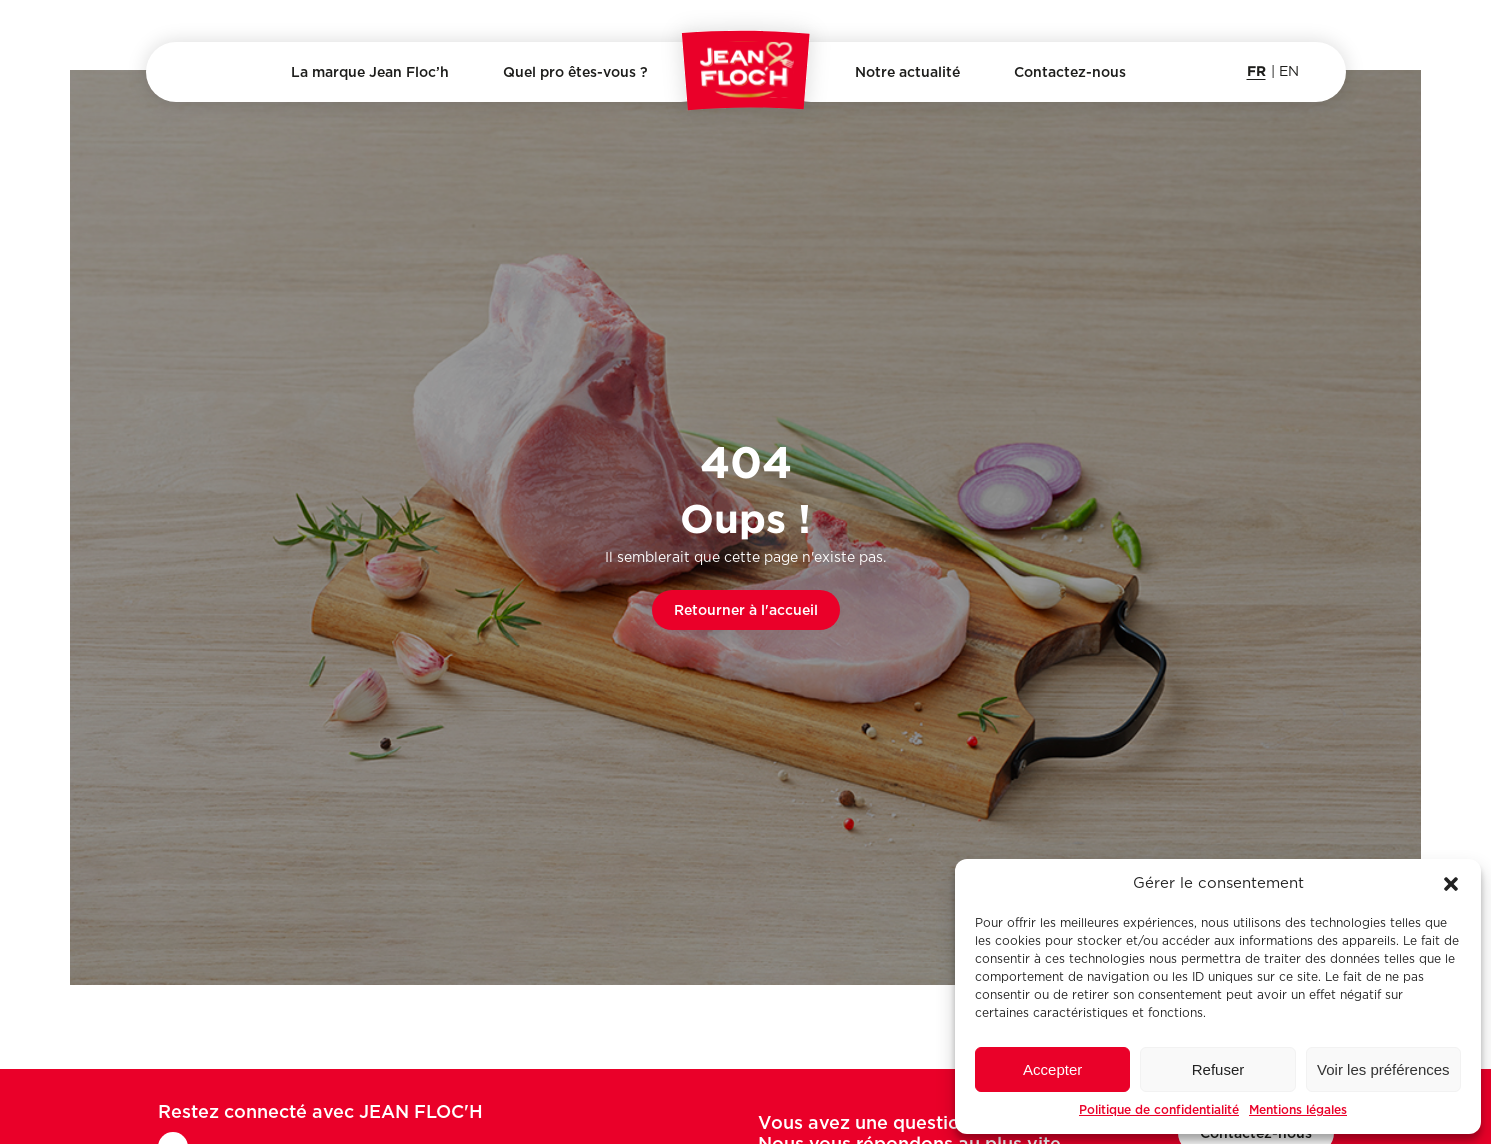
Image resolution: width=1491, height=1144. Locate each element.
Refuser (1218, 1069)
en (1289, 72)
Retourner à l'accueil (746, 610)
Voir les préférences (1383, 1069)
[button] (1451, 884)
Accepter (1052, 1069)
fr (1256, 70)
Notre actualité (907, 72)
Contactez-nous (1070, 72)
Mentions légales (1298, 1109)
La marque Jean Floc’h (370, 72)
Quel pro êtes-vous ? (575, 72)
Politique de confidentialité (1159, 1109)
